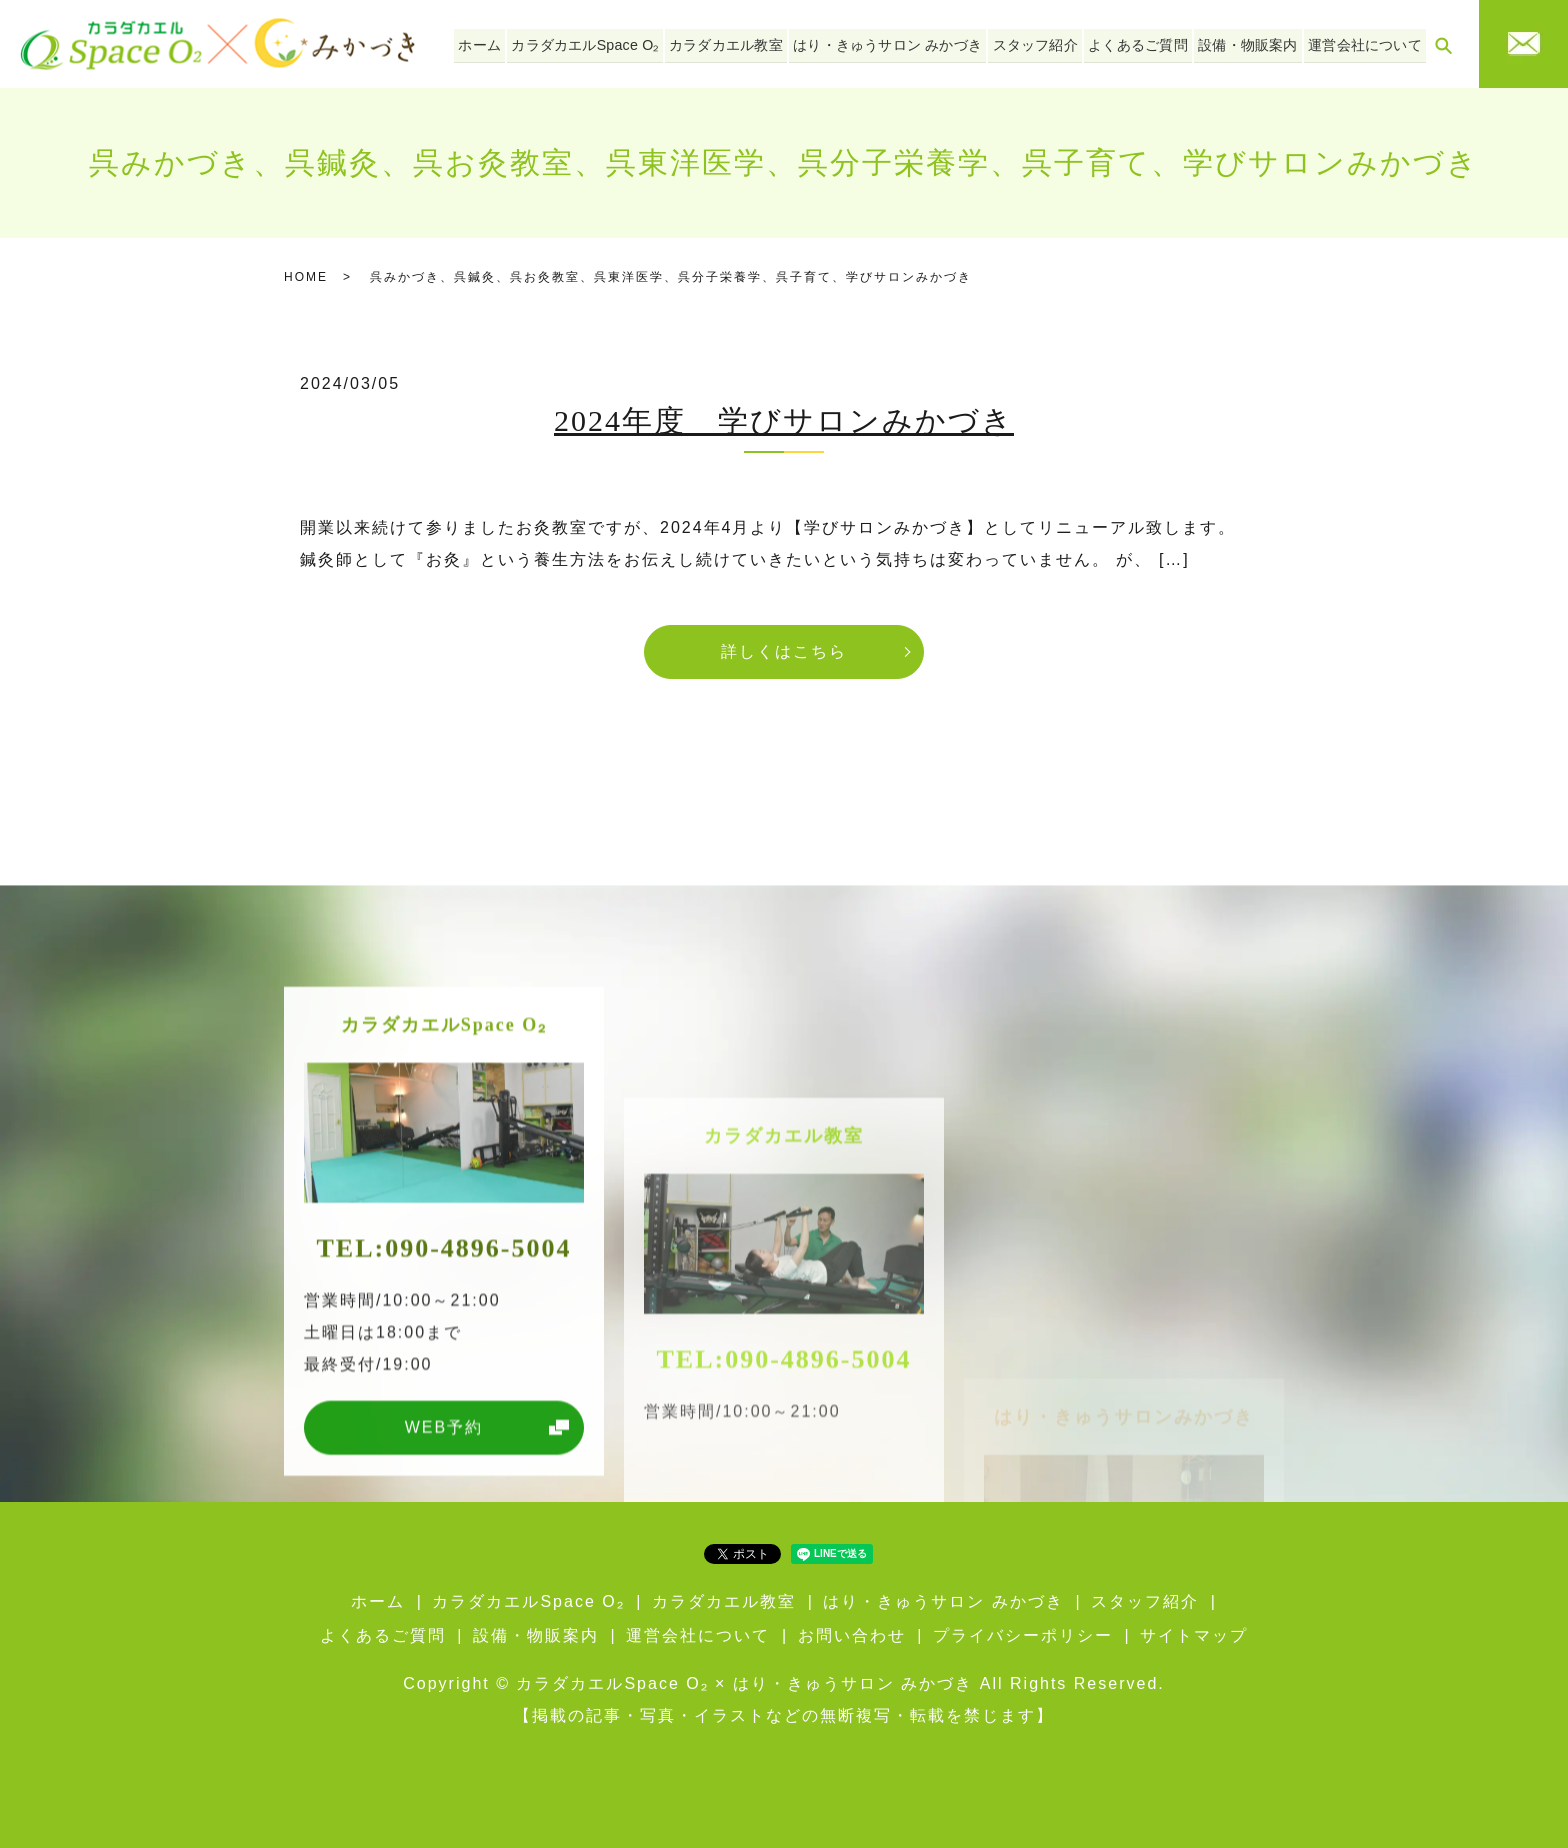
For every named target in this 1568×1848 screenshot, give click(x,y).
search (1443, 45)
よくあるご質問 (1149, 43)
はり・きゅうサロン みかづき (908, 43)
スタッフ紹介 (1050, 43)
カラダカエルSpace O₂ (615, 43)
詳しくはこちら (784, 651)
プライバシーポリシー (1023, 1635)
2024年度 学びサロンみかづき (784, 420)
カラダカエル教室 (751, 43)
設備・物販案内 (1255, 43)
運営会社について (1367, 43)
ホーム (516, 43)
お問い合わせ (852, 1635)
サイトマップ (1194, 1635)
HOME (306, 277)
